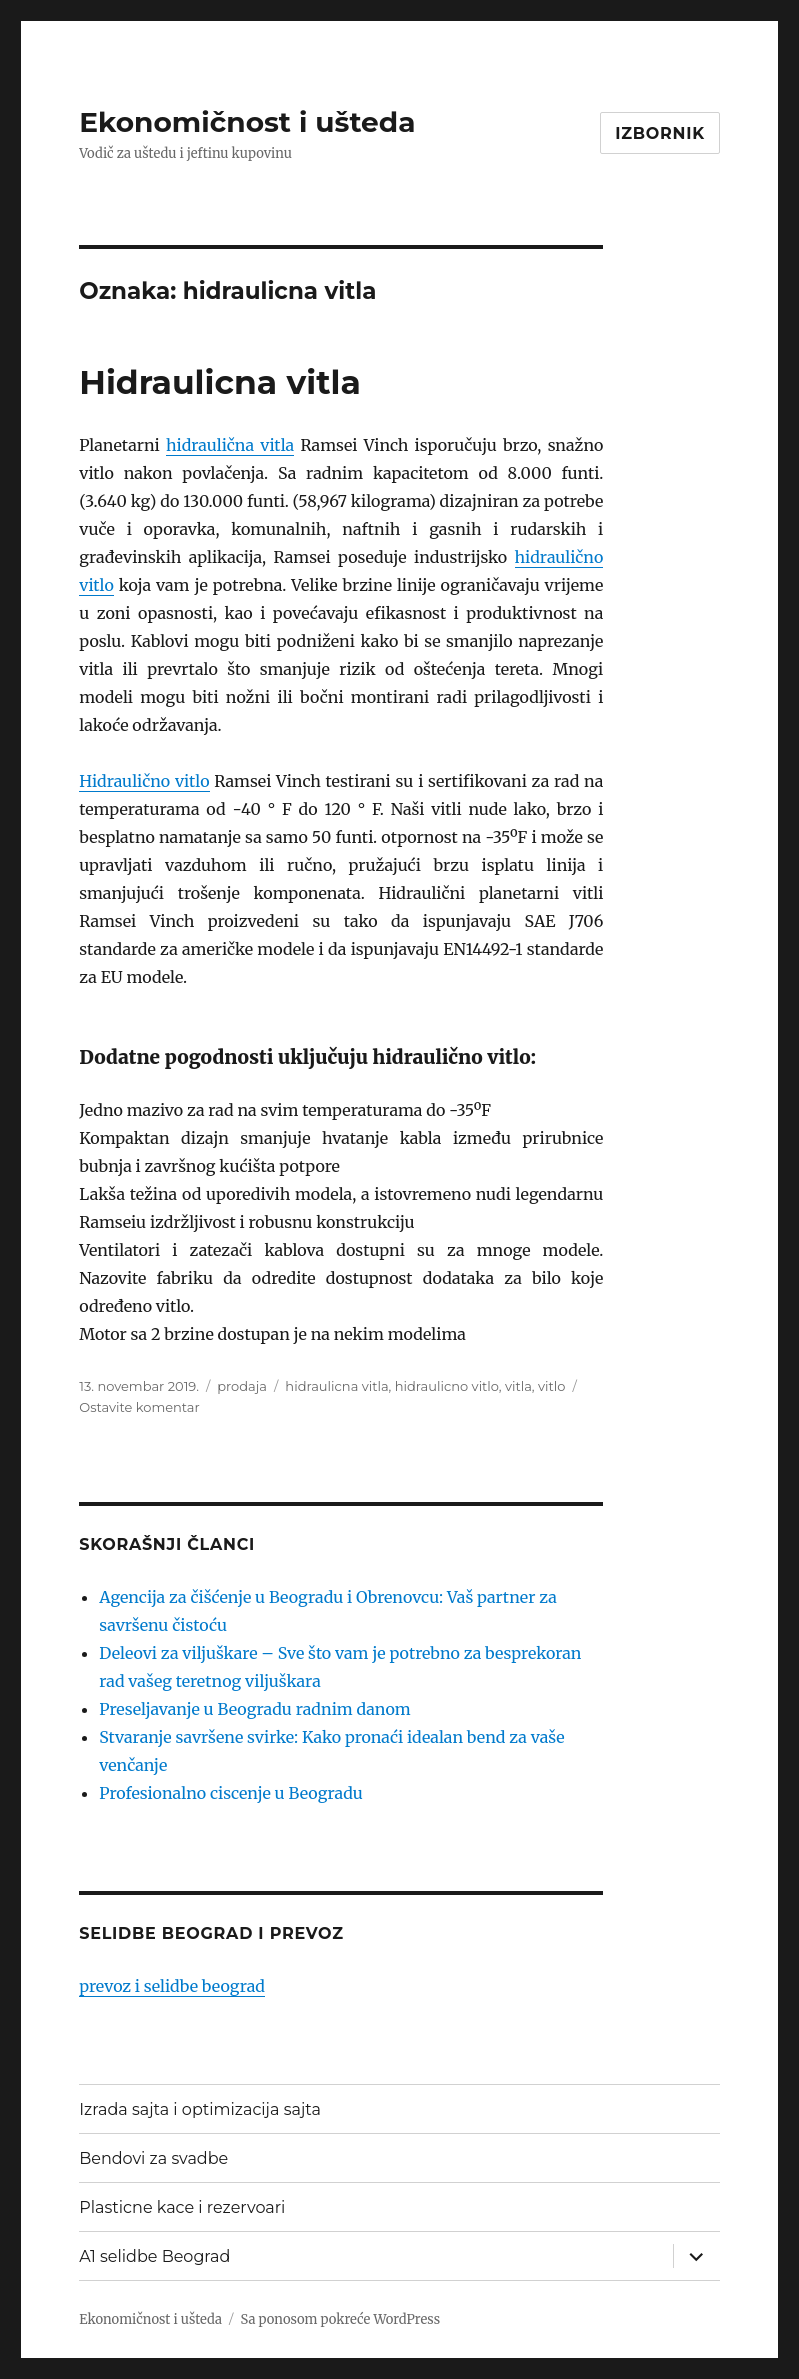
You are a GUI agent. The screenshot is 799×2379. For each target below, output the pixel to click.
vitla (518, 1386)
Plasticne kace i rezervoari (182, 2207)
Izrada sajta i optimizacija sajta (200, 2109)
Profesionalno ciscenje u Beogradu (231, 1793)
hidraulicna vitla (336, 1386)
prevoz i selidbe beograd (172, 1986)
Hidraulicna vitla (220, 382)
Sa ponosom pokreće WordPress (340, 2319)
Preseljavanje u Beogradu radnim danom (254, 1709)
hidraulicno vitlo (447, 1386)
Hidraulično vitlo (144, 781)
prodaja (242, 1386)
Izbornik (660, 133)
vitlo (551, 1386)
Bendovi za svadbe (153, 2158)
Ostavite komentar (139, 1407)
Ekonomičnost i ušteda (247, 122)
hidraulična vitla (230, 445)
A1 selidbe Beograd (154, 2256)
